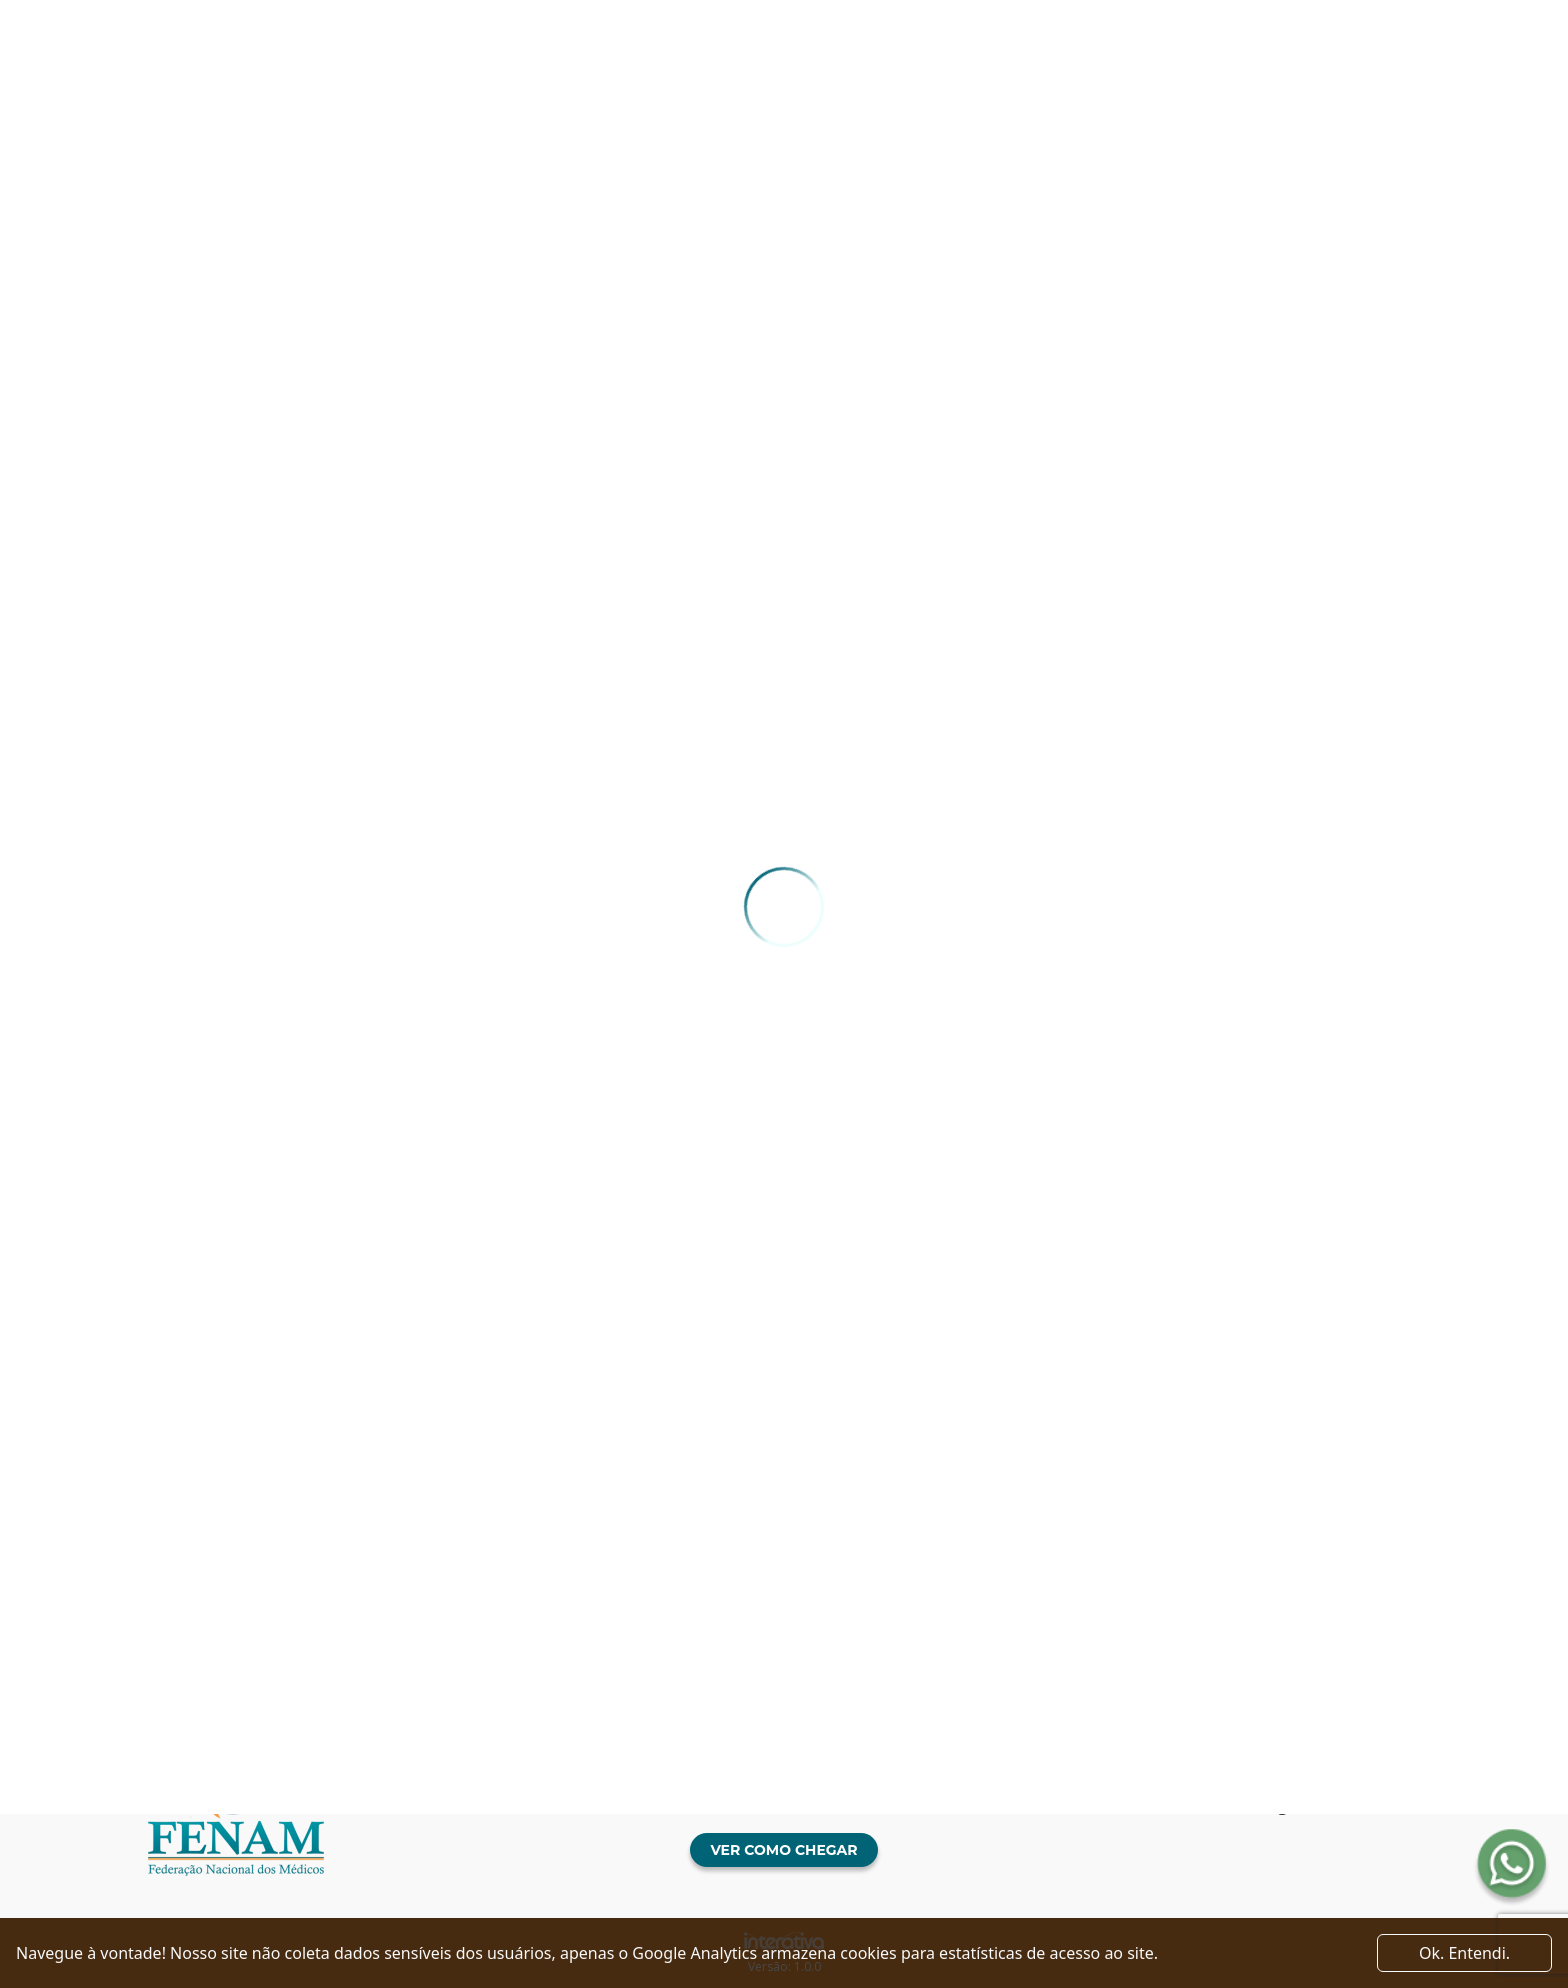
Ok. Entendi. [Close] (1464, 1953)
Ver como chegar (783, 1850)
